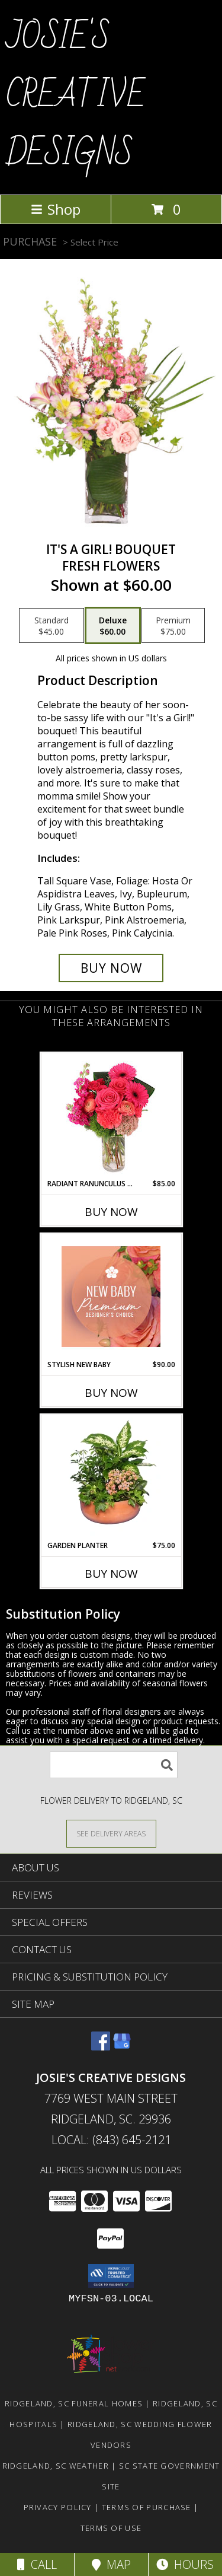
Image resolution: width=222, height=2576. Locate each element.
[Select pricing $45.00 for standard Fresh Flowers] (51, 626)
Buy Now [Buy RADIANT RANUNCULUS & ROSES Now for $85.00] (111, 1211)
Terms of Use (111, 2528)
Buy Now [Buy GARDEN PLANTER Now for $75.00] (111, 1573)
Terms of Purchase (146, 2507)
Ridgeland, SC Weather (55, 2465)
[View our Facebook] (100, 2046)
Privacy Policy (58, 2507)
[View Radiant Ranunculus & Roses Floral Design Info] (111, 1116)
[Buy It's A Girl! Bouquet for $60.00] (111, 968)
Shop (56, 209)
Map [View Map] (111, 2564)
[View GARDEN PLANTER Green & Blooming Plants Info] (111, 1477)
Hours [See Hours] (185, 2564)
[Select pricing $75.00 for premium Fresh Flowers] (173, 626)
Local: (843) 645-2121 (111, 2140)
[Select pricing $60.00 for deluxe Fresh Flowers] (112, 626)
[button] (111, 2276)
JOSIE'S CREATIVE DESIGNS (75, 96)
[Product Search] (114, 1765)
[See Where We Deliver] (111, 1833)
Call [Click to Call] (37, 2564)
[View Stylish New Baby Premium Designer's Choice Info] (111, 1296)
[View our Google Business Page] (121, 2046)
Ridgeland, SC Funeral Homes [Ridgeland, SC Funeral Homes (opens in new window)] (74, 2403)
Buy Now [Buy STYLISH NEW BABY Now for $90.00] (111, 1392)
